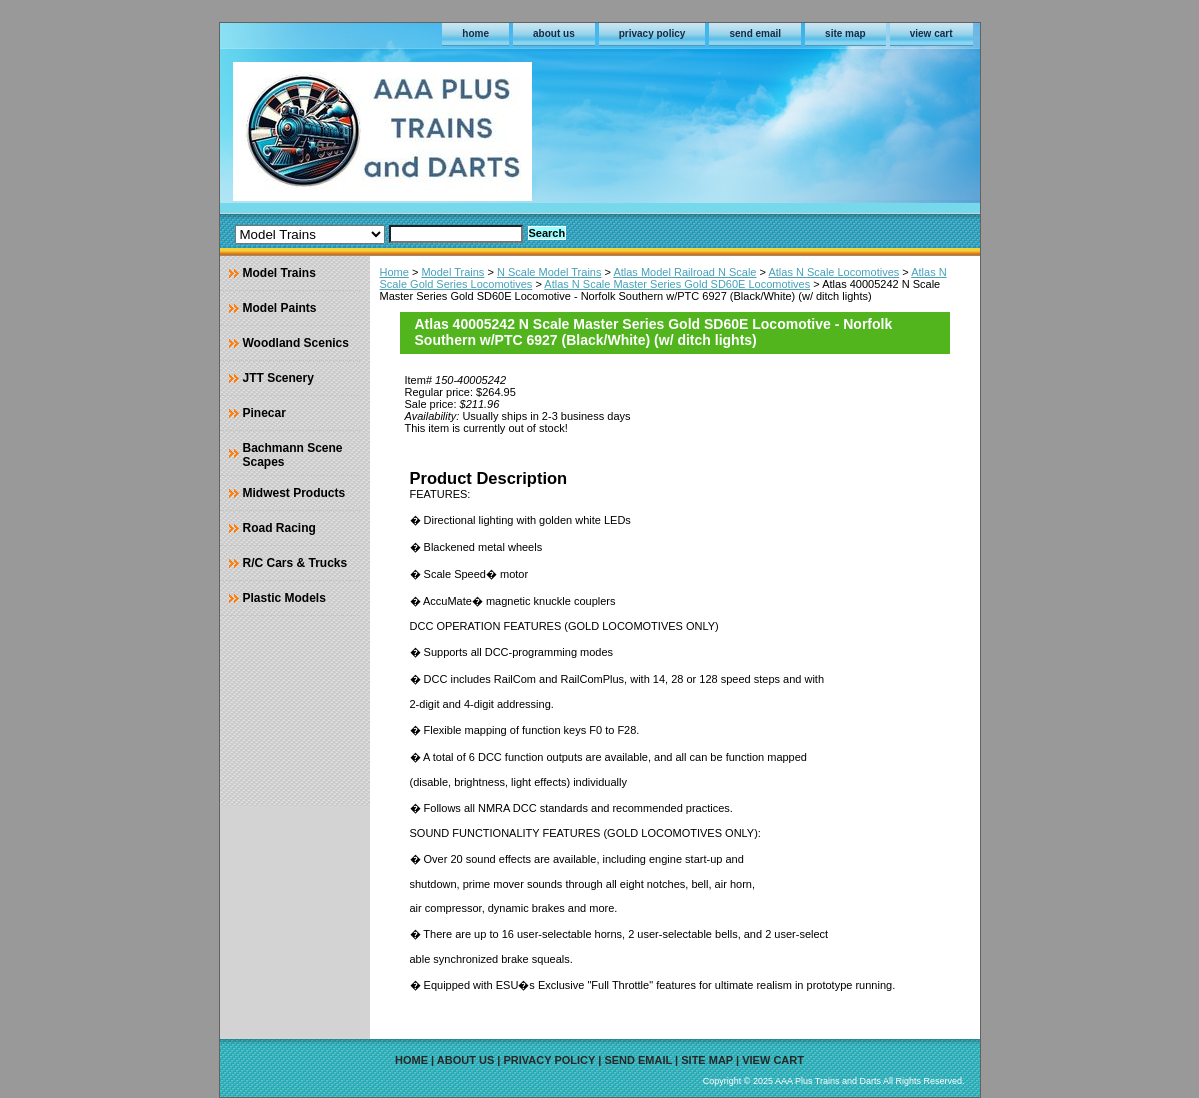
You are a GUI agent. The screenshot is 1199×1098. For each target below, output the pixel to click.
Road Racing (279, 528)
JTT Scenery (278, 378)
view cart (931, 33)
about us (554, 33)
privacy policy (652, 33)
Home (394, 272)
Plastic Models (284, 598)
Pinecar (264, 413)
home (475, 33)
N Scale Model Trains (549, 272)
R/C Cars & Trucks (295, 563)
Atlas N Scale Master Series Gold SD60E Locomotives (677, 284)
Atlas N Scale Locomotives (833, 272)
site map (845, 33)
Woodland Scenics (296, 343)
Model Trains (452, 272)
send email (755, 33)
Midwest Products (294, 493)
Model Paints (280, 308)
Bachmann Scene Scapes (293, 455)
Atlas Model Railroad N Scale (684, 272)
